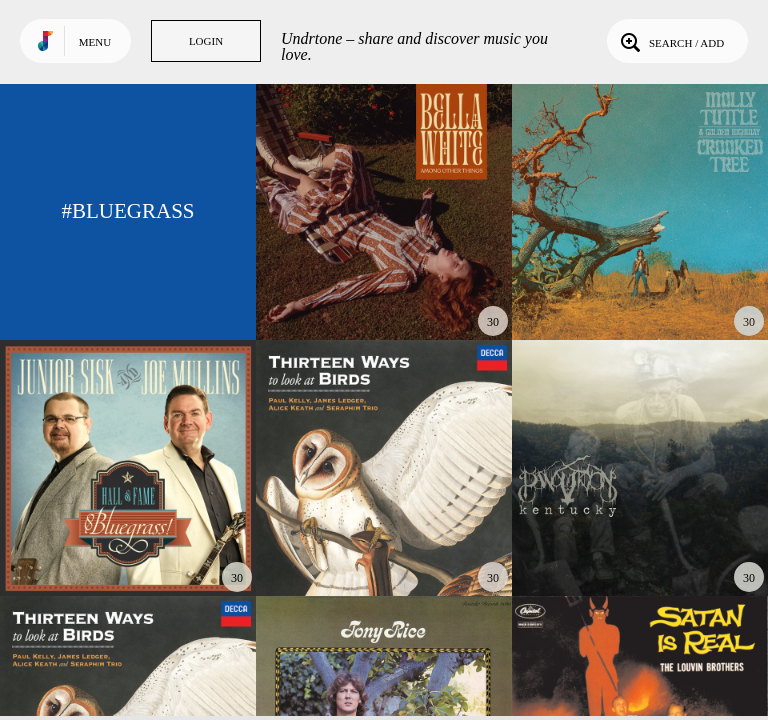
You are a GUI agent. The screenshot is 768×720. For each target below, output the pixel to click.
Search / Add (670, 41)
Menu (95, 42)
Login (206, 41)
